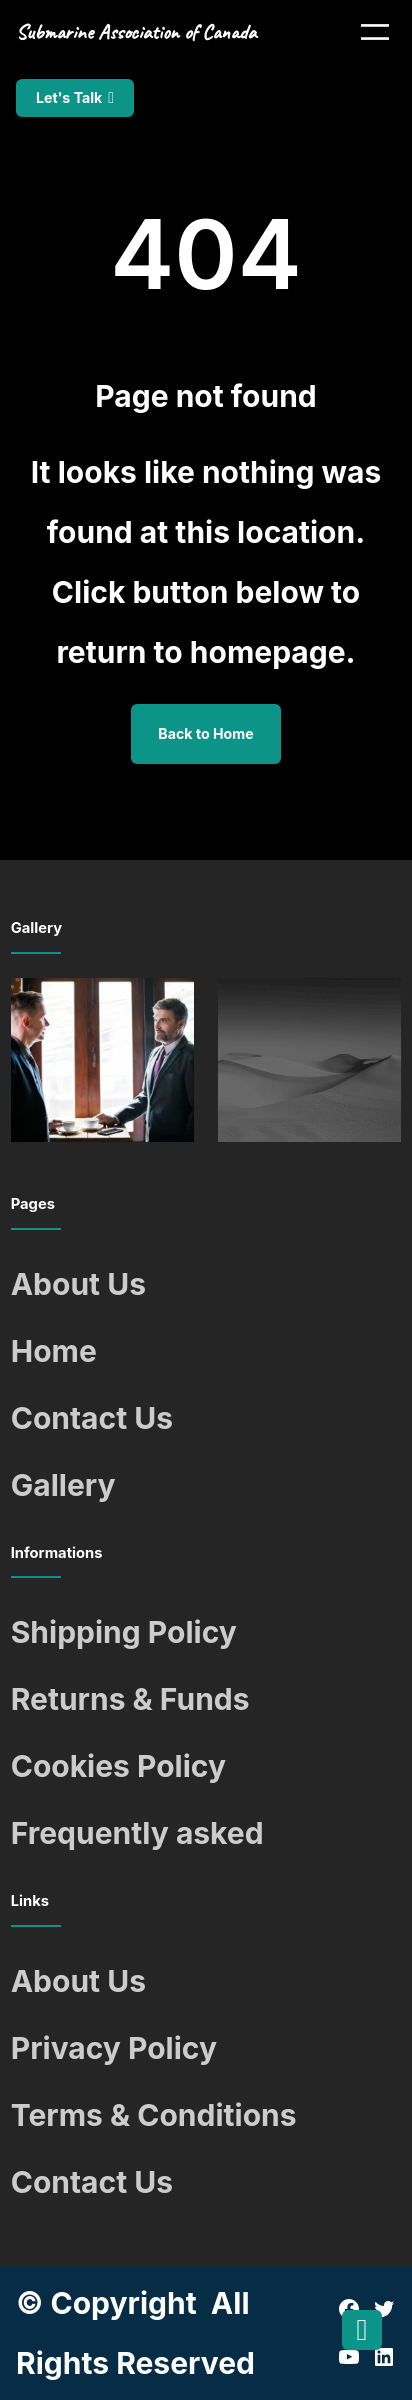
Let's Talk (69, 97)
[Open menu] (375, 32)
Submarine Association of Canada (136, 32)
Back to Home (205, 733)
